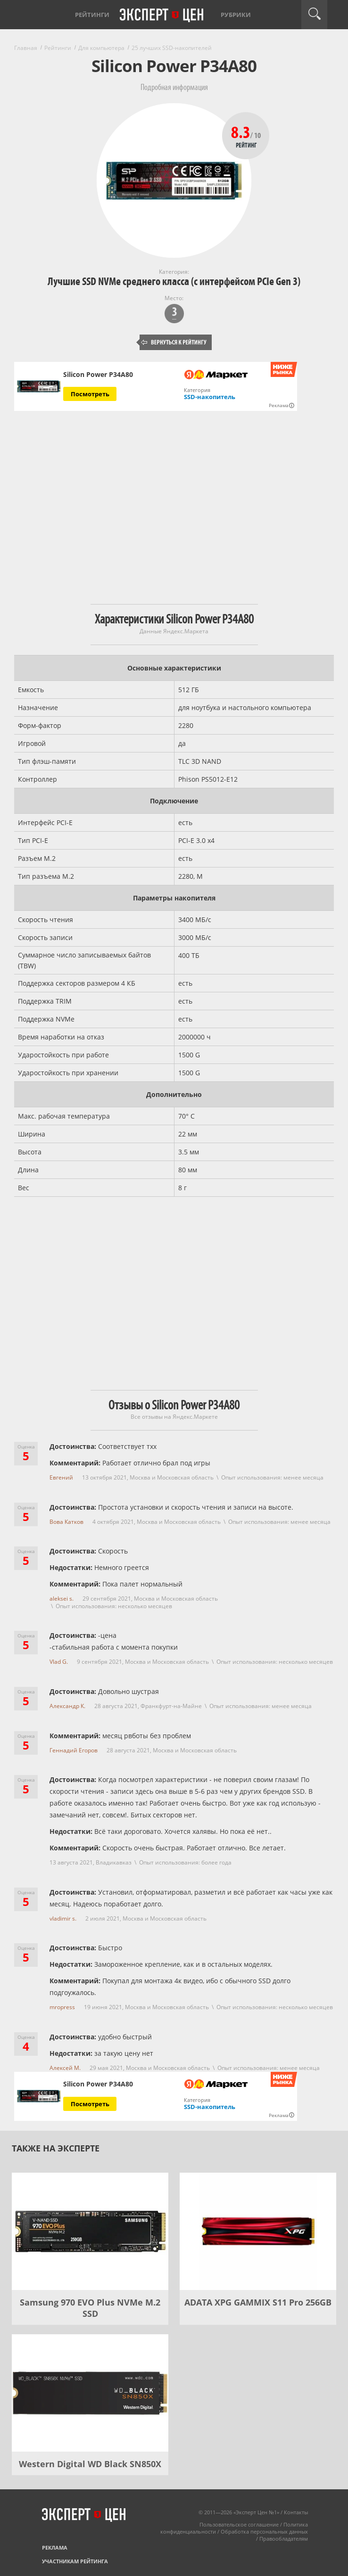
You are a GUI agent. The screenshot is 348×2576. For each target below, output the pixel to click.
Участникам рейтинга (75, 2561)
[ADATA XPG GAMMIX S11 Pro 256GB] (258, 2231)
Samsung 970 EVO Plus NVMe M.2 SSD (90, 2308)
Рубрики (236, 14)
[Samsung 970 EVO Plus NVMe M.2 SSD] (90, 2231)
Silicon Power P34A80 (98, 374)
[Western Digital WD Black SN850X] (90, 2393)
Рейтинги (92, 14)
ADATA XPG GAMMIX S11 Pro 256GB (257, 2302)
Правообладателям (283, 2538)
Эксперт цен (162, 15)
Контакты (296, 2512)
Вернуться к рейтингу (174, 342)
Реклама (54, 2547)
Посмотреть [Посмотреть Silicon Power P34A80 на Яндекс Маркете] (90, 394)
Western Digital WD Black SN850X (90, 2464)
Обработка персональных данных (264, 2531)
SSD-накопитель (209, 396)
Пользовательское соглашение (239, 2524)
